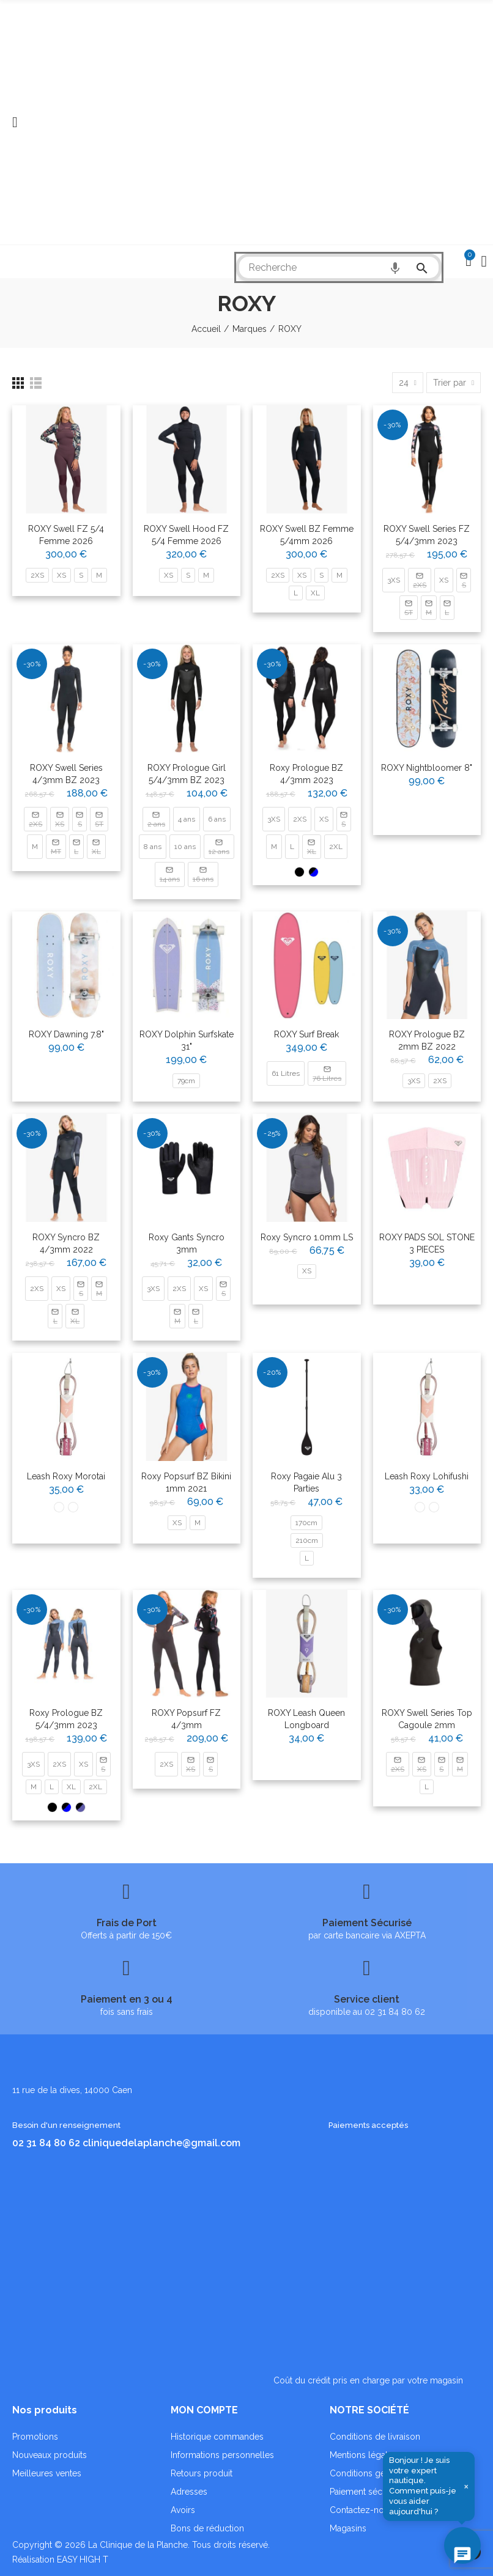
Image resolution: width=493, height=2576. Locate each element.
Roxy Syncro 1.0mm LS (307, 1237)
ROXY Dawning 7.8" (66, 1034)
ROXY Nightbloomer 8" (426, 768)
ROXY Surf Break (306, 1034)
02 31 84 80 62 (46, 2143)
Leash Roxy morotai (66, 1476)
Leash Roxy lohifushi (427, 1476)
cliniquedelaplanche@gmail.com (161, 2143)
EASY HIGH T (82, 2559)
